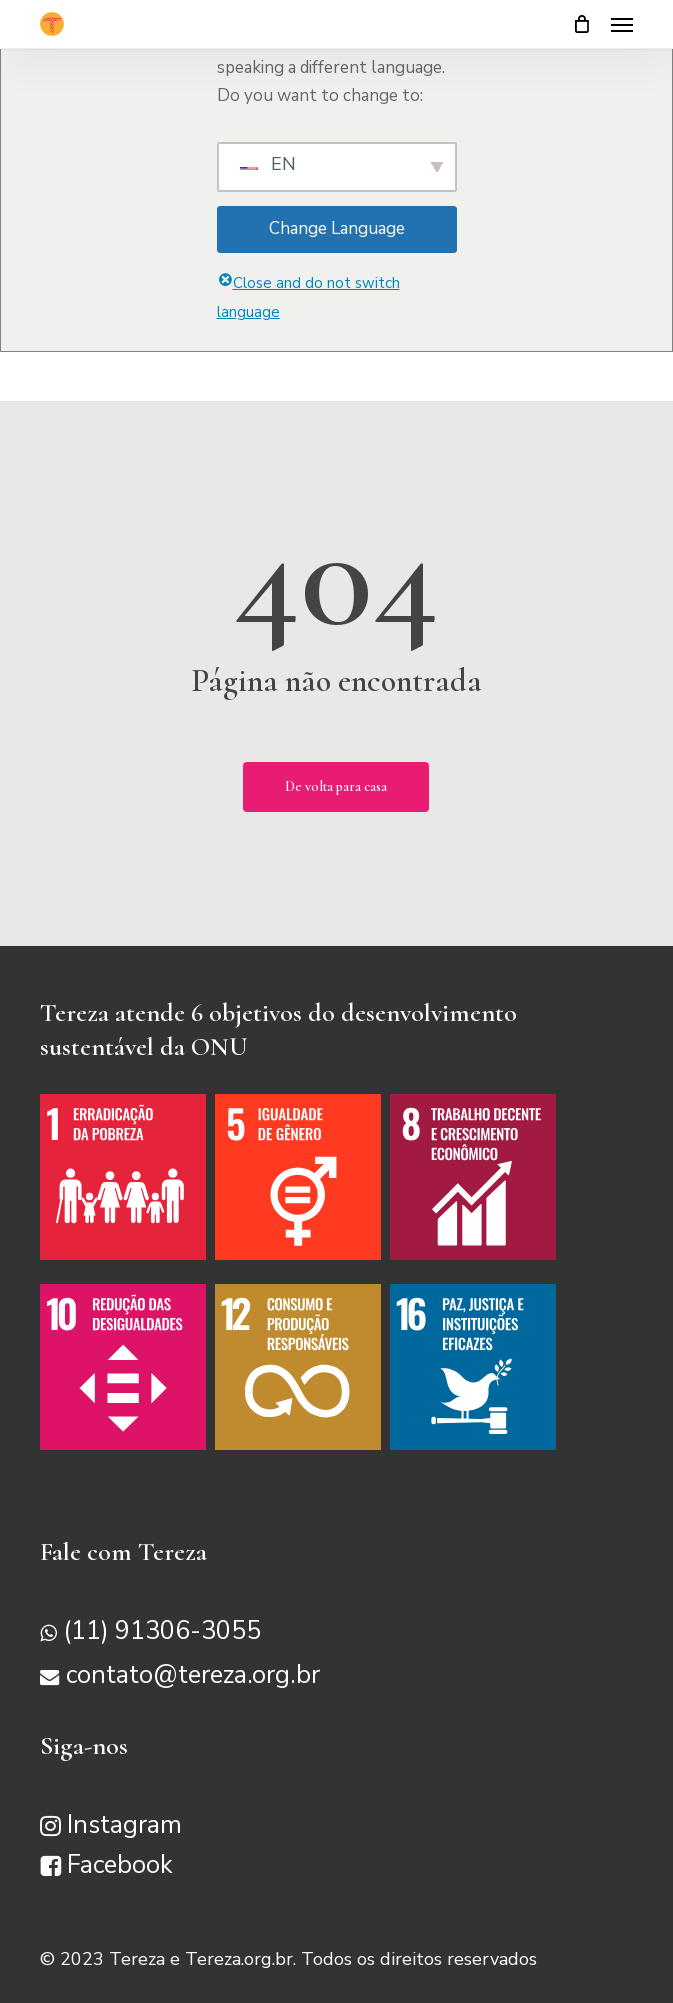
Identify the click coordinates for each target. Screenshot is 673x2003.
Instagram (124, 1825)
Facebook (120, 1865)
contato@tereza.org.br (193, 1675)
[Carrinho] (582, 24)
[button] (622, 24)
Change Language (337, 228)
